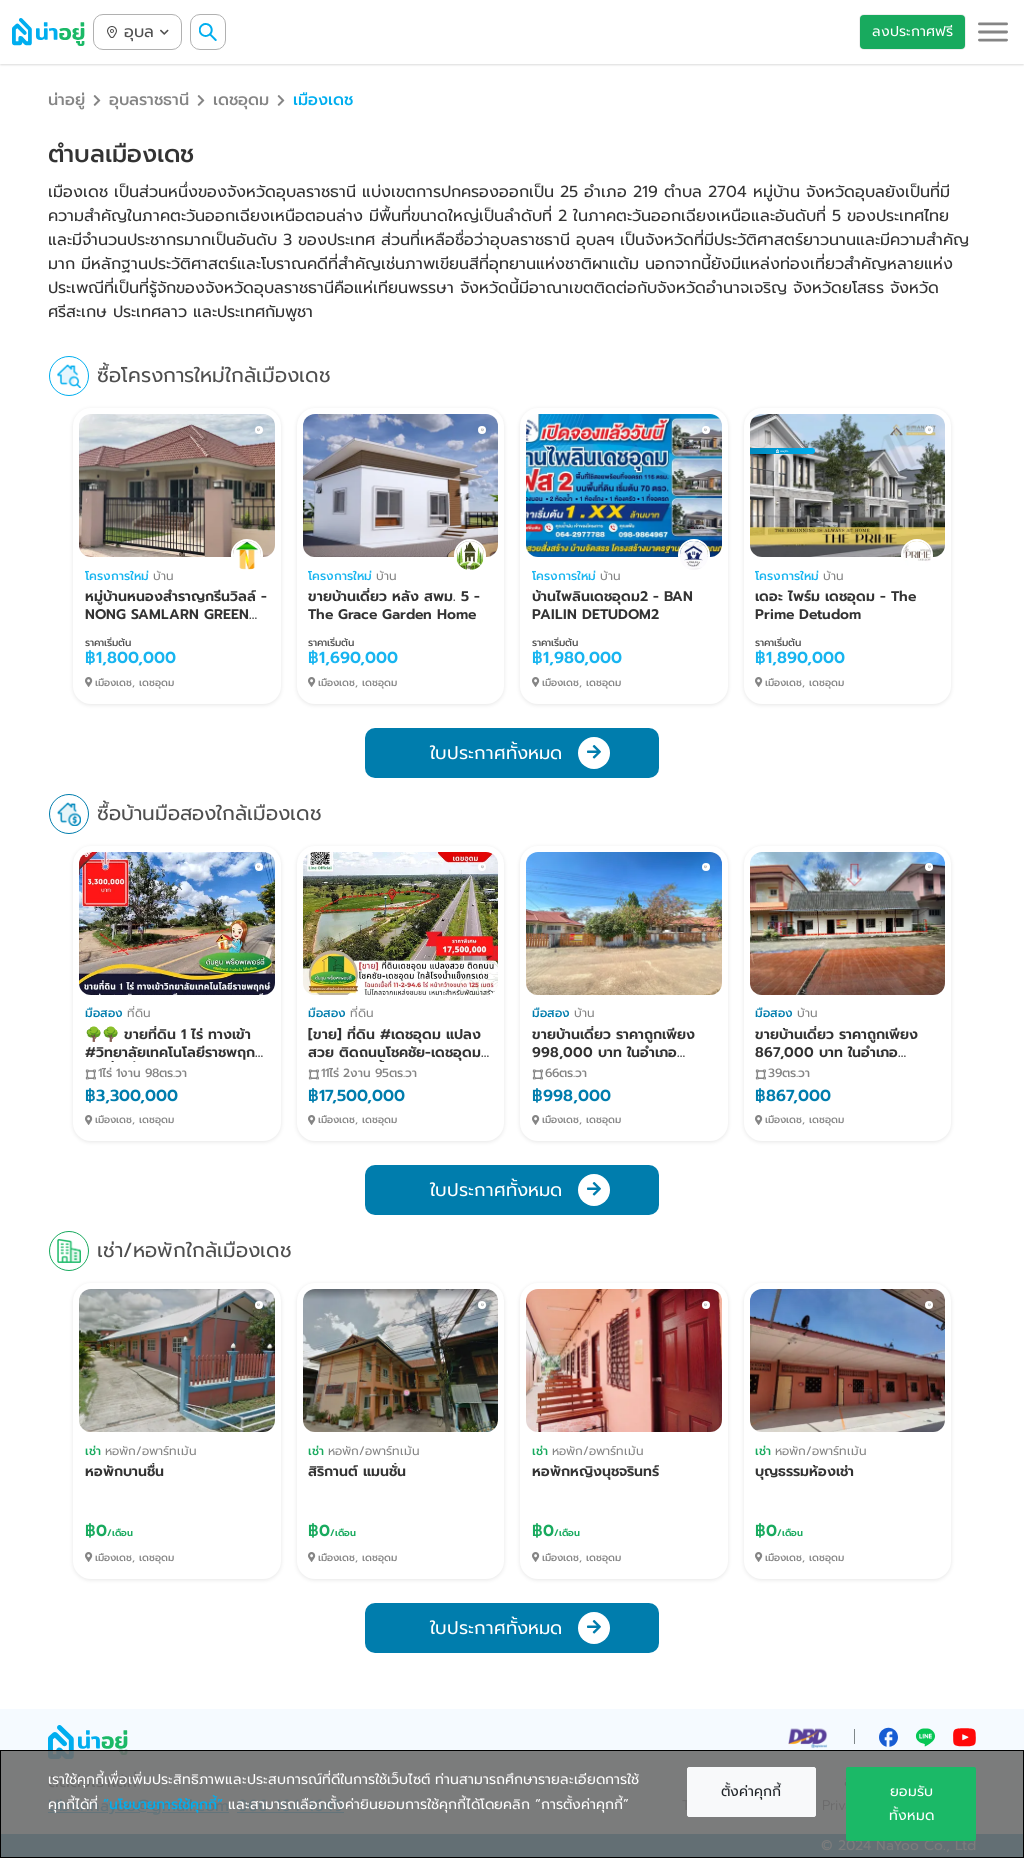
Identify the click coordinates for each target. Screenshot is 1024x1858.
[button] (993, 32)
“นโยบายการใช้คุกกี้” (163, 1804)
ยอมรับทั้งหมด (911, 1803)
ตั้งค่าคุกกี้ (751, 1791)
